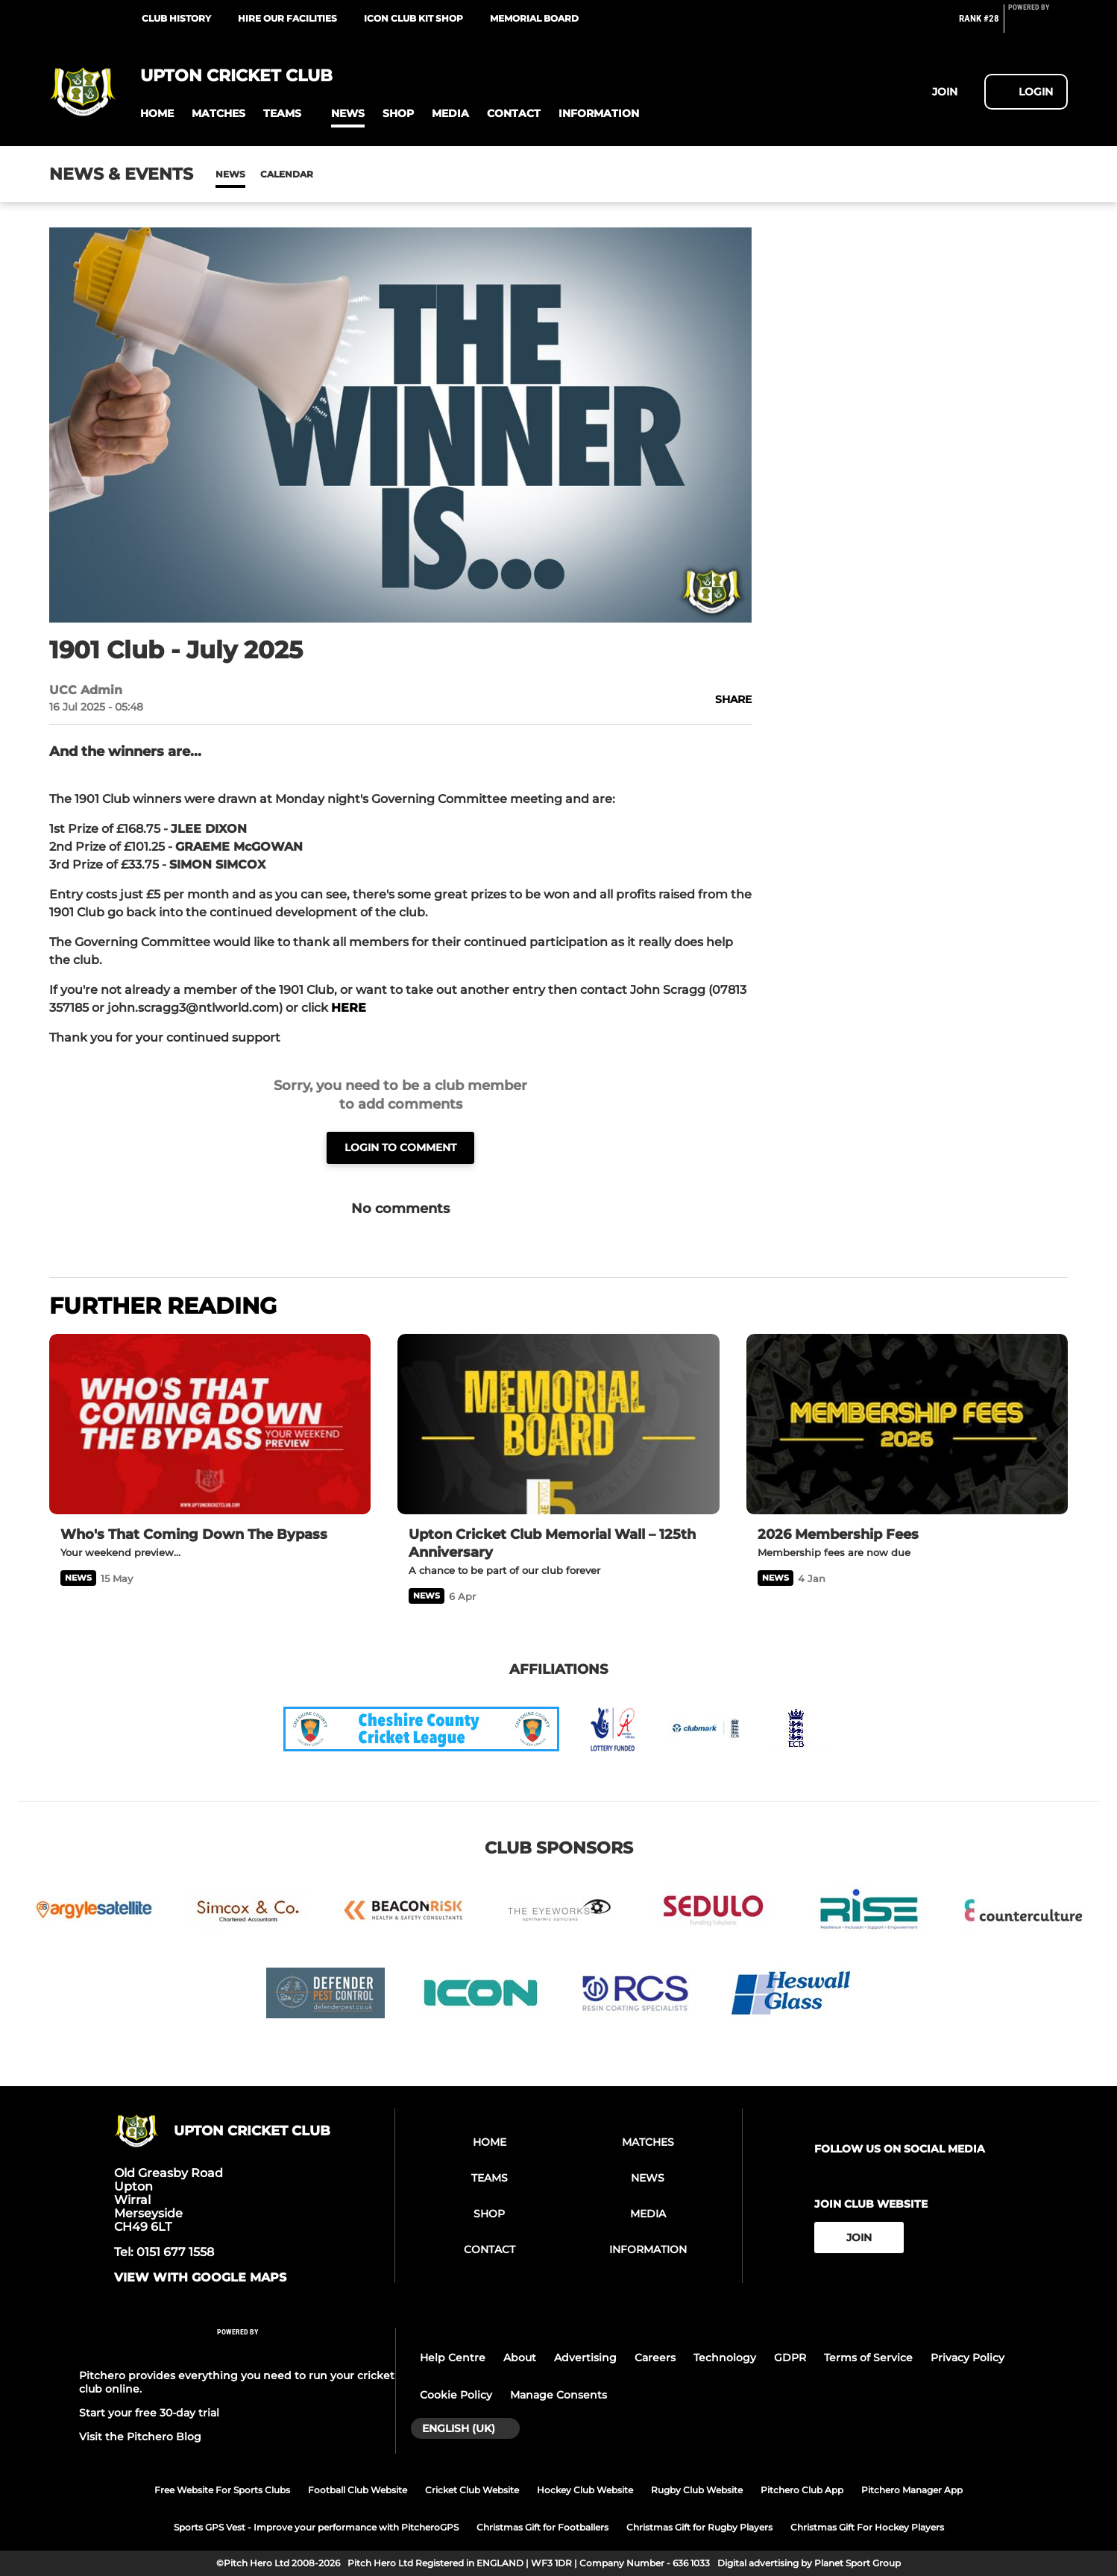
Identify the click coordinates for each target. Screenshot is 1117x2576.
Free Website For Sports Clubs (222, 2489)
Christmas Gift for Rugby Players (699, 2527)
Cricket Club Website (472, 2489)
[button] (157, 113)
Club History (176, 18)
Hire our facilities (287, 18)
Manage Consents (558, 2395)
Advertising (585, 2357)
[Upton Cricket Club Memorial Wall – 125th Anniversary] (558, 1424)
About (519, 2357)
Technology (724, 2357)
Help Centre (452, 2357)
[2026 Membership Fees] (907, 1424)
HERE (348, 1008)
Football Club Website (357, 2489)
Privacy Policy (967, 2357)
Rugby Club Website (697, 2489)
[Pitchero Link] (1038, 25)
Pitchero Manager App (912, 2489)
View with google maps (200, 2278)
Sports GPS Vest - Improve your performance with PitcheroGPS (316, 2527)
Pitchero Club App (802, 2489)
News (230, 174)
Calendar (286, 174)
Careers (655, 2357)
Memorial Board (534, 18)
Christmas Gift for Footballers (542, 2527)
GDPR (790, 2357)
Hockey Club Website (585, 2489)
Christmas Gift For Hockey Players (867, 2527)
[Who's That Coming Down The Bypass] (210, 1424)
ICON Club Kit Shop (413, 18)
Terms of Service (868, 2357)
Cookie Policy (456, 2395)
